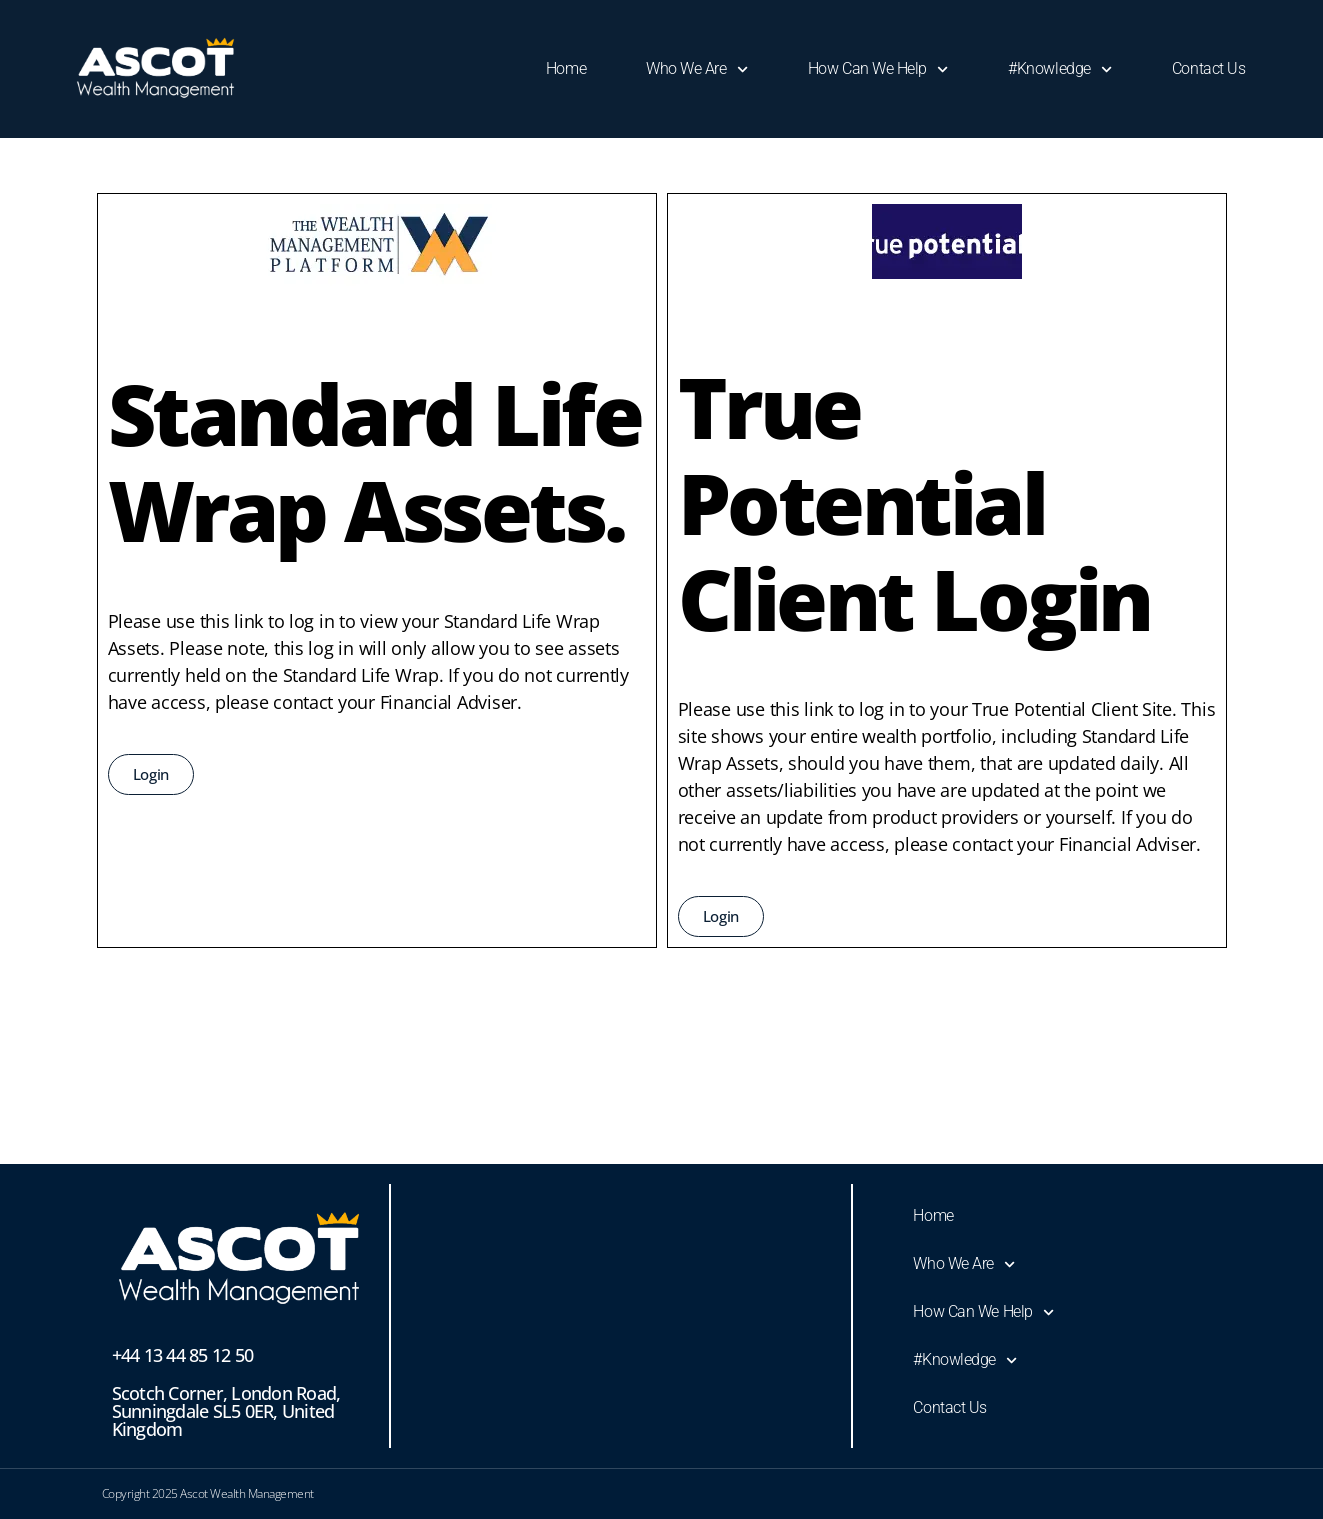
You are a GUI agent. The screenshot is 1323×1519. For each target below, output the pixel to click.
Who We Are (697, 69)
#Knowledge (1060, 69)
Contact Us (1209, 68)
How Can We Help (878, 69)
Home (566, 68)
